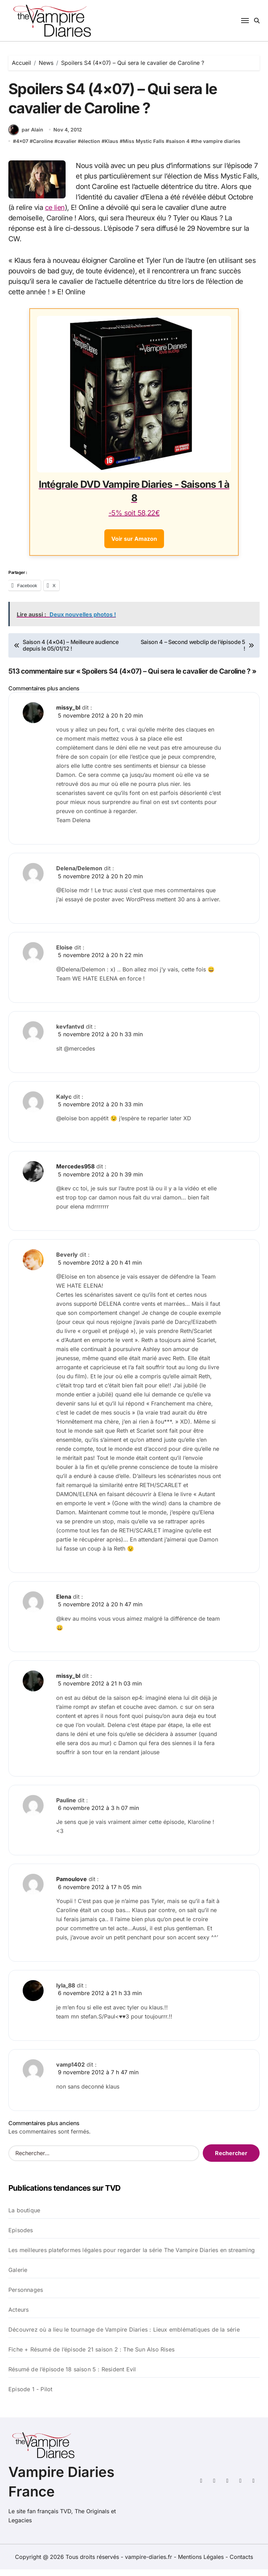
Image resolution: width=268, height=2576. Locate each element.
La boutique (24, 2216)
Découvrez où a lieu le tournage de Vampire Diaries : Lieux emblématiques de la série (124, 2336)
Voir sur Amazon (134, 545)
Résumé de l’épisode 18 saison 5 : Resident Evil (72, 2375)
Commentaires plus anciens (44, 694)
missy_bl (68, 714)
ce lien (55, 214)
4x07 (22, 148)
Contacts (241, 2563)
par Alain (25, 136)
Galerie (17, 2276)
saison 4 (179, 148)
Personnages (25, 2296)
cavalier (67, 148)
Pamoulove (71, 1885)
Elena (63, 1603)
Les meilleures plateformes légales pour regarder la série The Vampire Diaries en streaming (131, 2256)
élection (90, 148)
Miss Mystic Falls (143, 148)
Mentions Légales (201, 2563)
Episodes (20, 2236)
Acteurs (18, 2316)
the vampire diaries (217, 148)
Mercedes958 (75, 1173)
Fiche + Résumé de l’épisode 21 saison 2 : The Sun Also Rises (91, 2356)
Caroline (43, 148)
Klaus (111, 148)
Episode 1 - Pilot (30, 2395)
